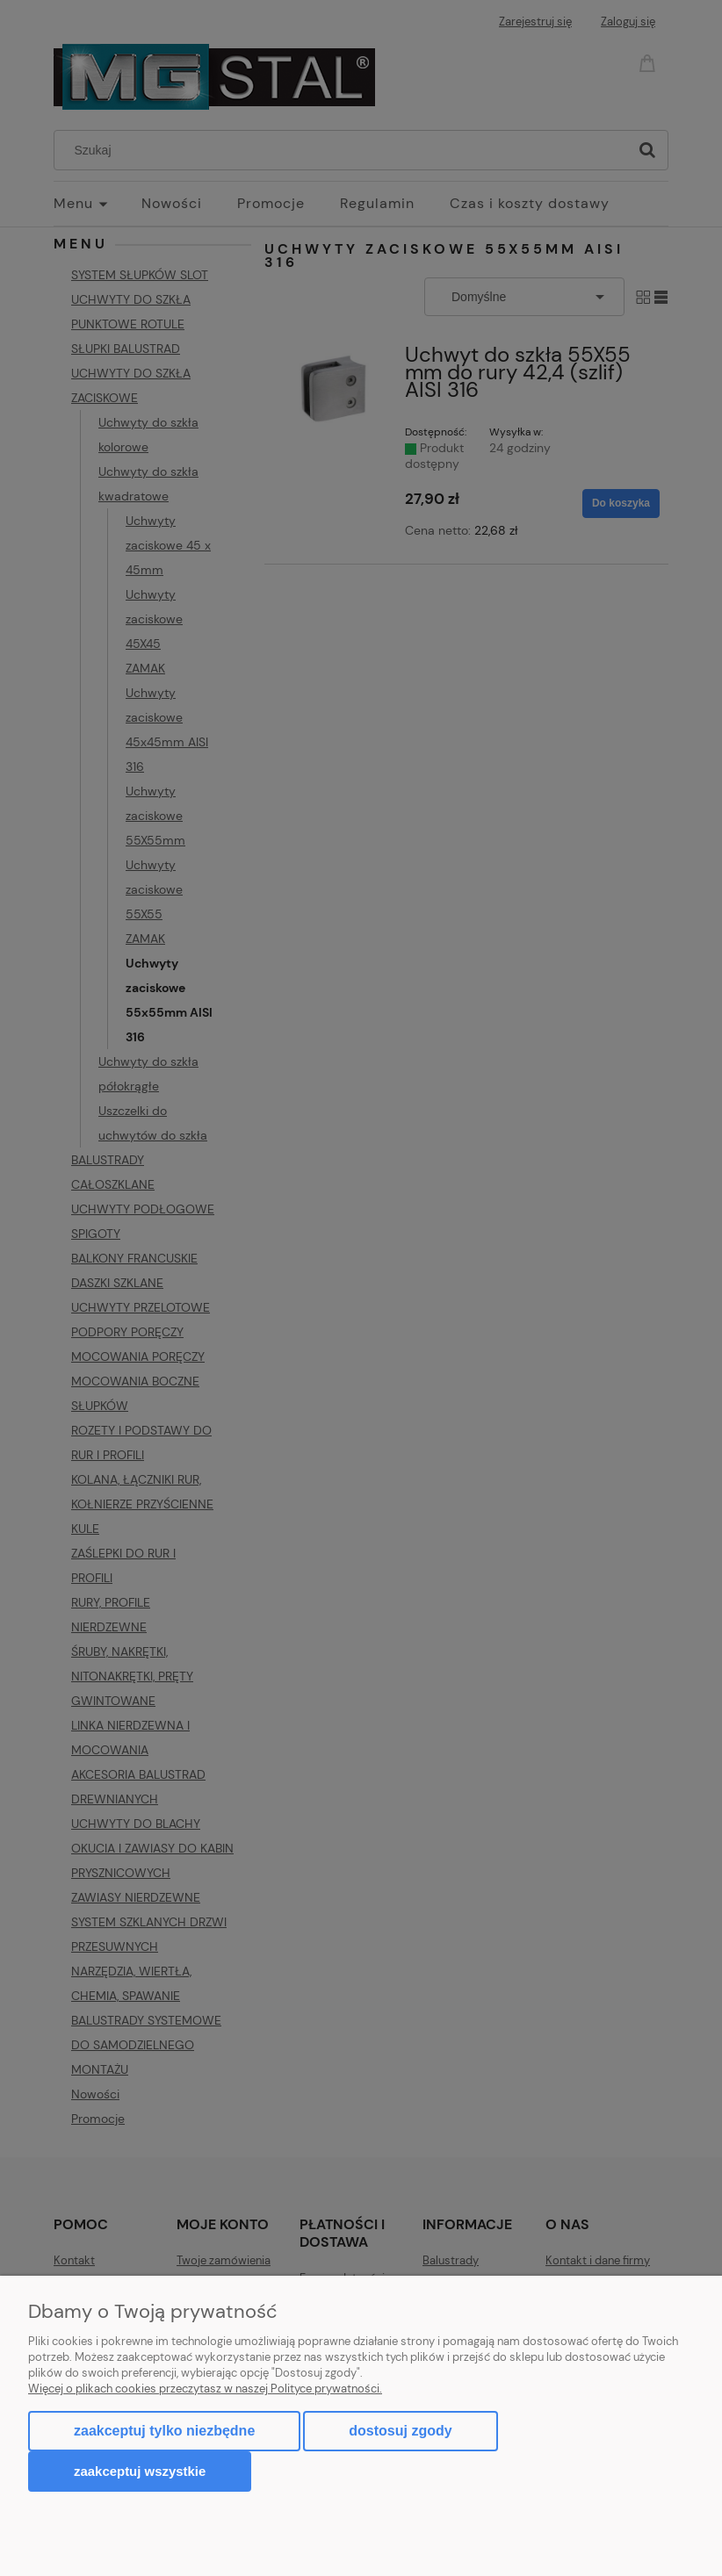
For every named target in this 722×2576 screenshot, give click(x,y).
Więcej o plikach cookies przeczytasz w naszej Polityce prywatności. (205, 2388)
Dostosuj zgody (400, 2430)
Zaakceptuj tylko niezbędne (164, 2430)
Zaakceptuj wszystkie (140, 2471)
